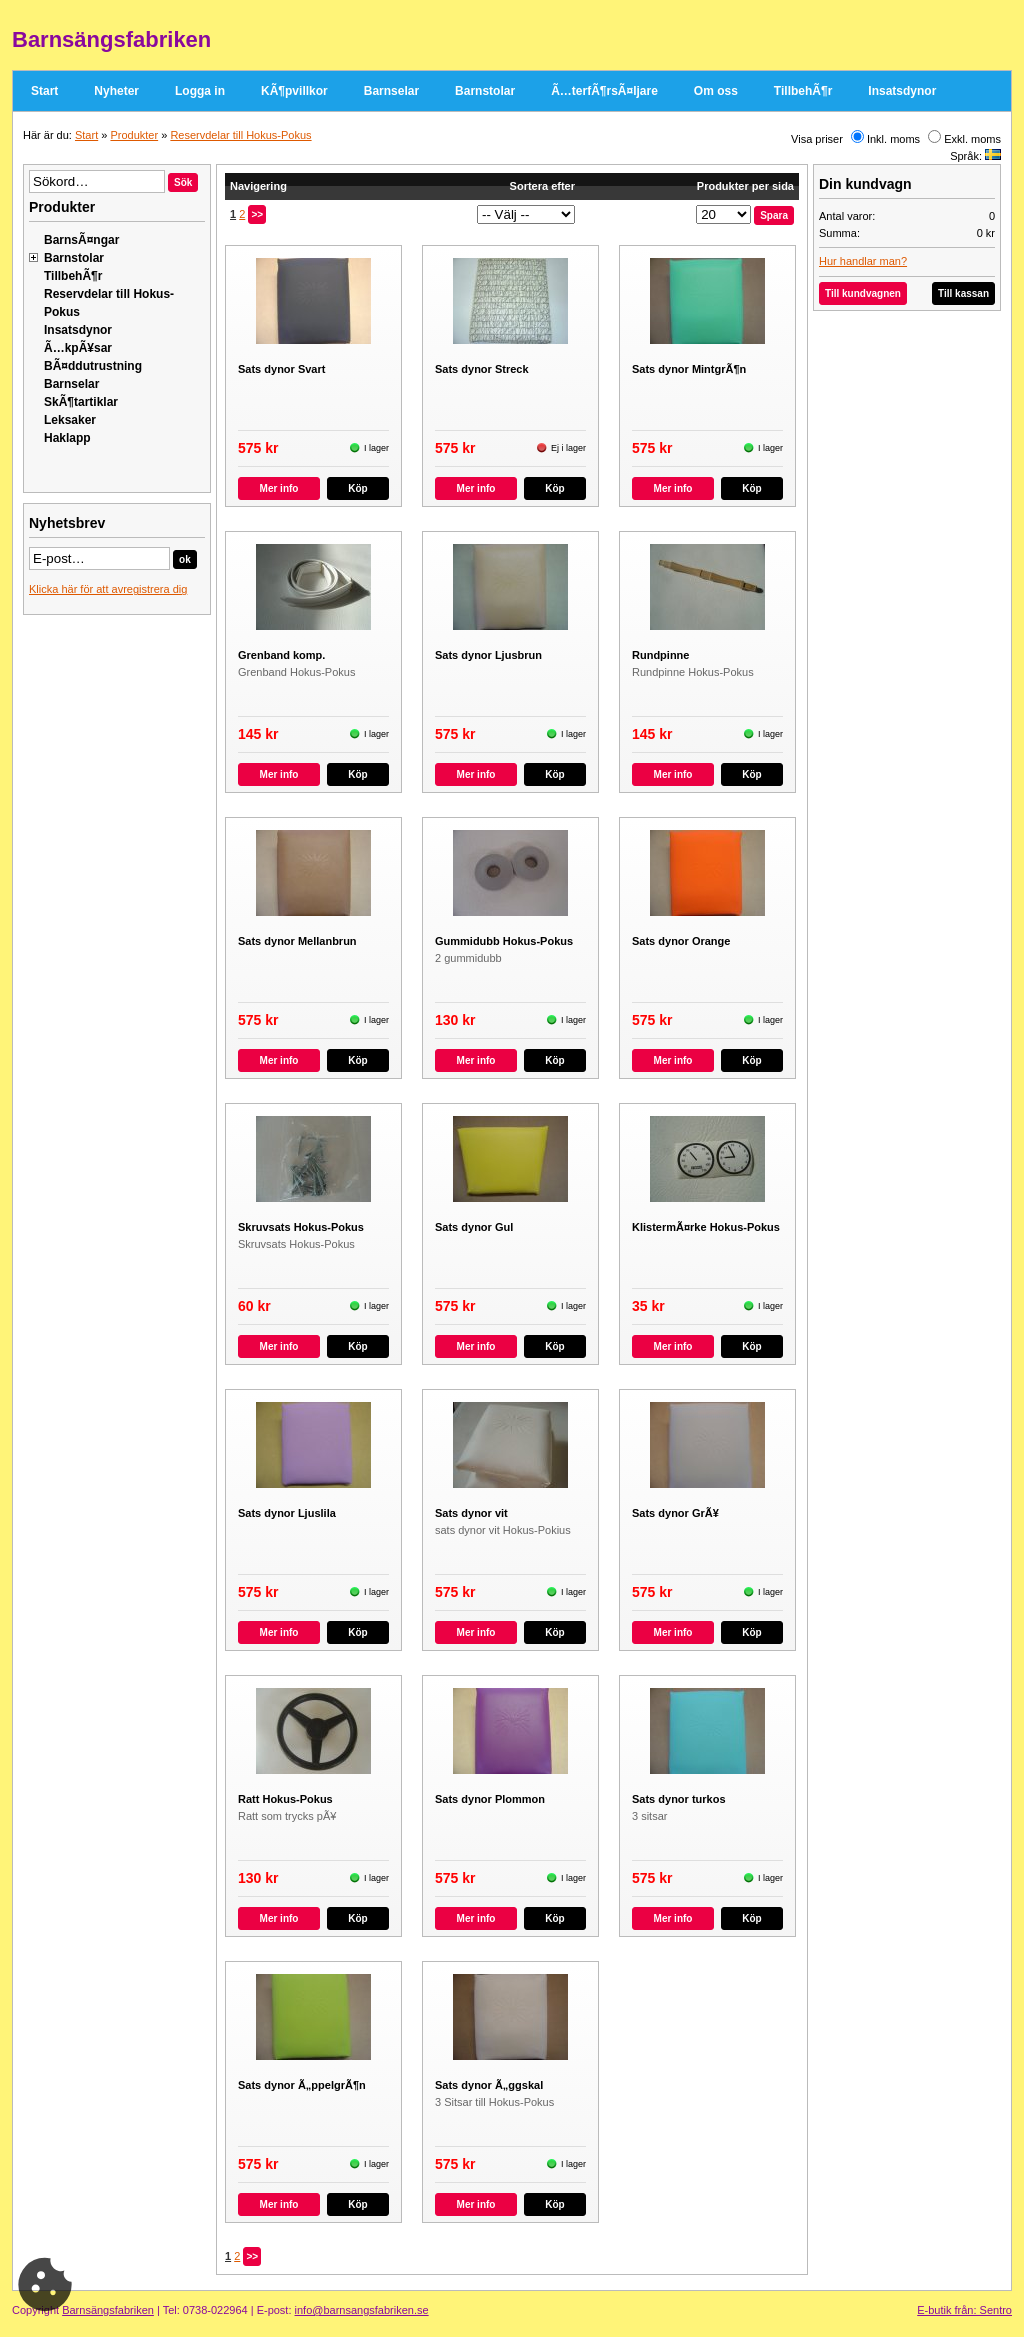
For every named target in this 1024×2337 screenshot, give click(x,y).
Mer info (279, 488)
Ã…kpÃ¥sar (78, 348)
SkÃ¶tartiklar (81, 402)
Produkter (134, 135)
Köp (357, 488)
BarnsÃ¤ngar (81, 240)
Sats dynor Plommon (490, 1799)
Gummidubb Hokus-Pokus (504, 941)
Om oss (716, 91)
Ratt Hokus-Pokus (285, 1799)
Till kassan (963, 293)
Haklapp (67, 438)
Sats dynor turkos (679, 1799)
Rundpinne (660, 655)
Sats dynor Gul (474, 1227)
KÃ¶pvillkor (294, 91)
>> (257, 214)
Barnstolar (485, 91)
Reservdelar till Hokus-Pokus (240, 135)
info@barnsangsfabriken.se (362, 2310)
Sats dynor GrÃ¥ (675, 1513)
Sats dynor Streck (482, 369)
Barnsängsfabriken (108, 2310)
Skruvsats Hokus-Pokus (301, 1227)
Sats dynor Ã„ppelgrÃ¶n (302, 2085)
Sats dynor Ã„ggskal (489, 2085)
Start (44, 91)
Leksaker (70, 420)
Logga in (200, 91)
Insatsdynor (902, 91)
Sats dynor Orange (681, 941)
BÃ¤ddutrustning (93, 366)
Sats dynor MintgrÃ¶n (689, 369)
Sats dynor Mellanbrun (297, 941)
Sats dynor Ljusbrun (488, 655)
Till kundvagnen (863, 293)
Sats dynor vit (471, 1513)
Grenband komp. (281, 655)
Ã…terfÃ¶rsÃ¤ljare (604, 91)
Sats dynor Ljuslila (287, 1513)
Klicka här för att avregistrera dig (108, 589)
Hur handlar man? (863, 261)
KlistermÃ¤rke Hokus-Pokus (706, 1227)
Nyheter (116, 91)
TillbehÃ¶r (803, 91)
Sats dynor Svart (281, 369)
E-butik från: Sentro (964, 2310)
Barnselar (391, 91)
